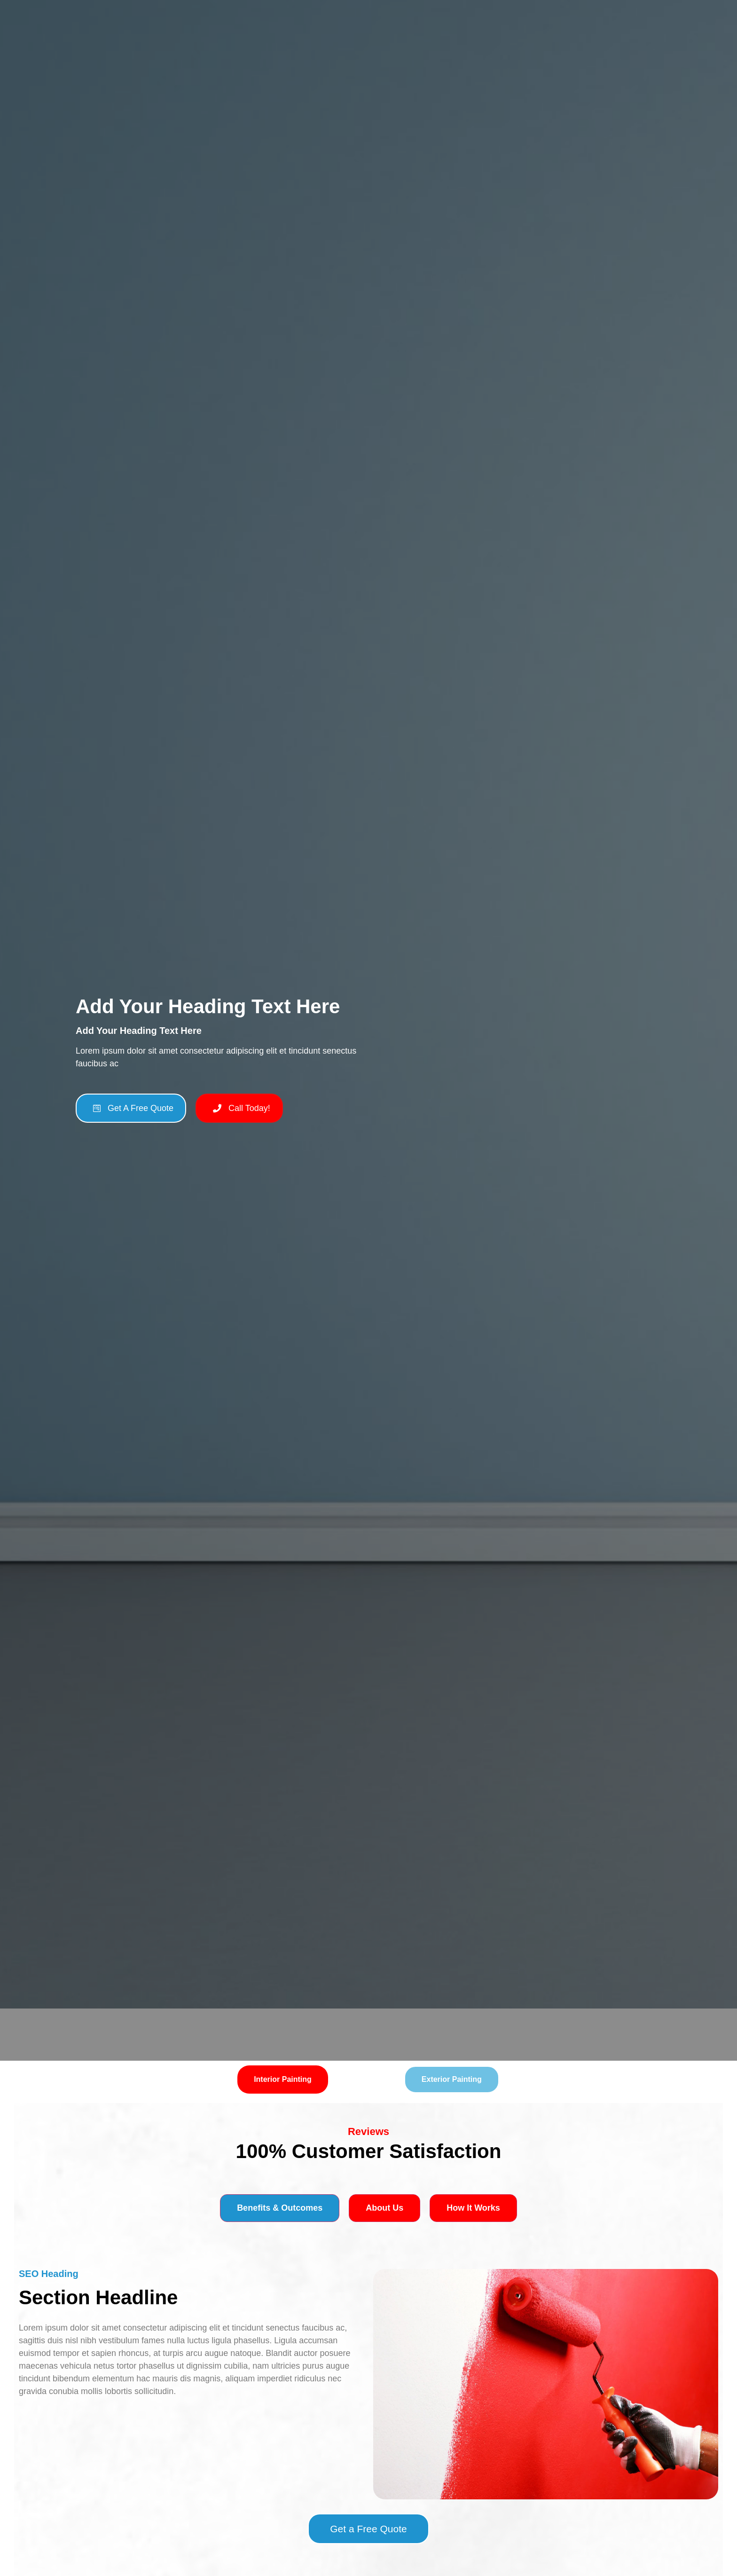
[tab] (282, 2079)
